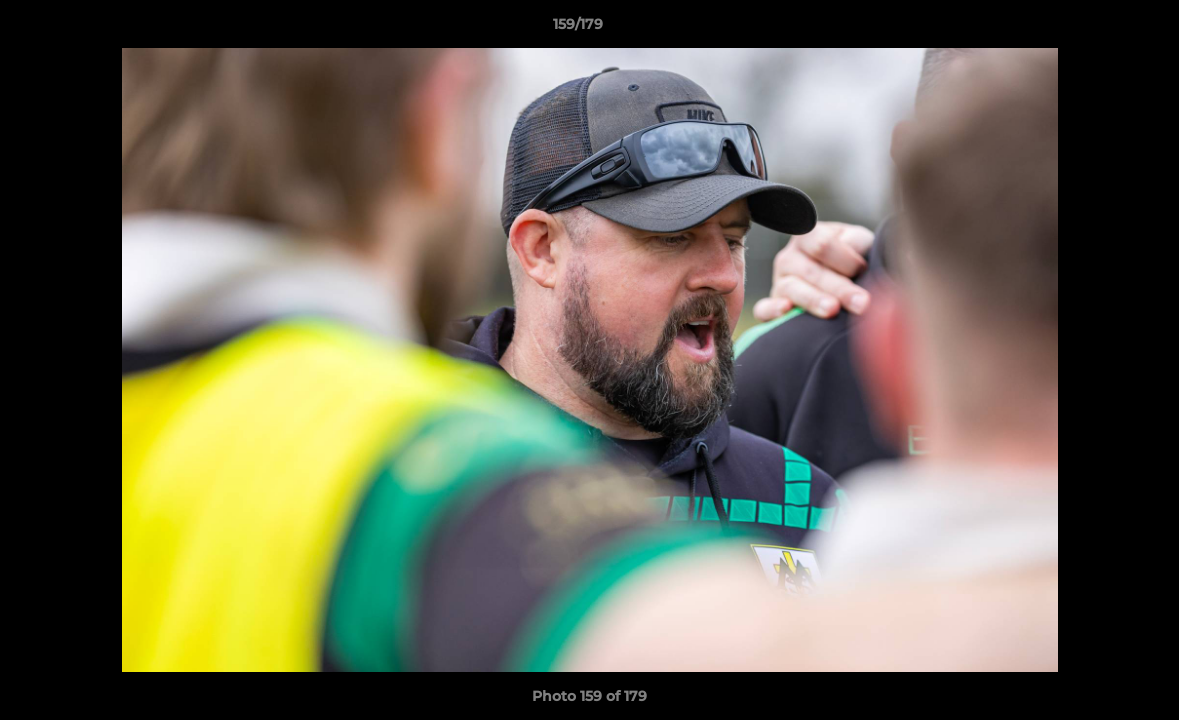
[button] (1095, 29)
